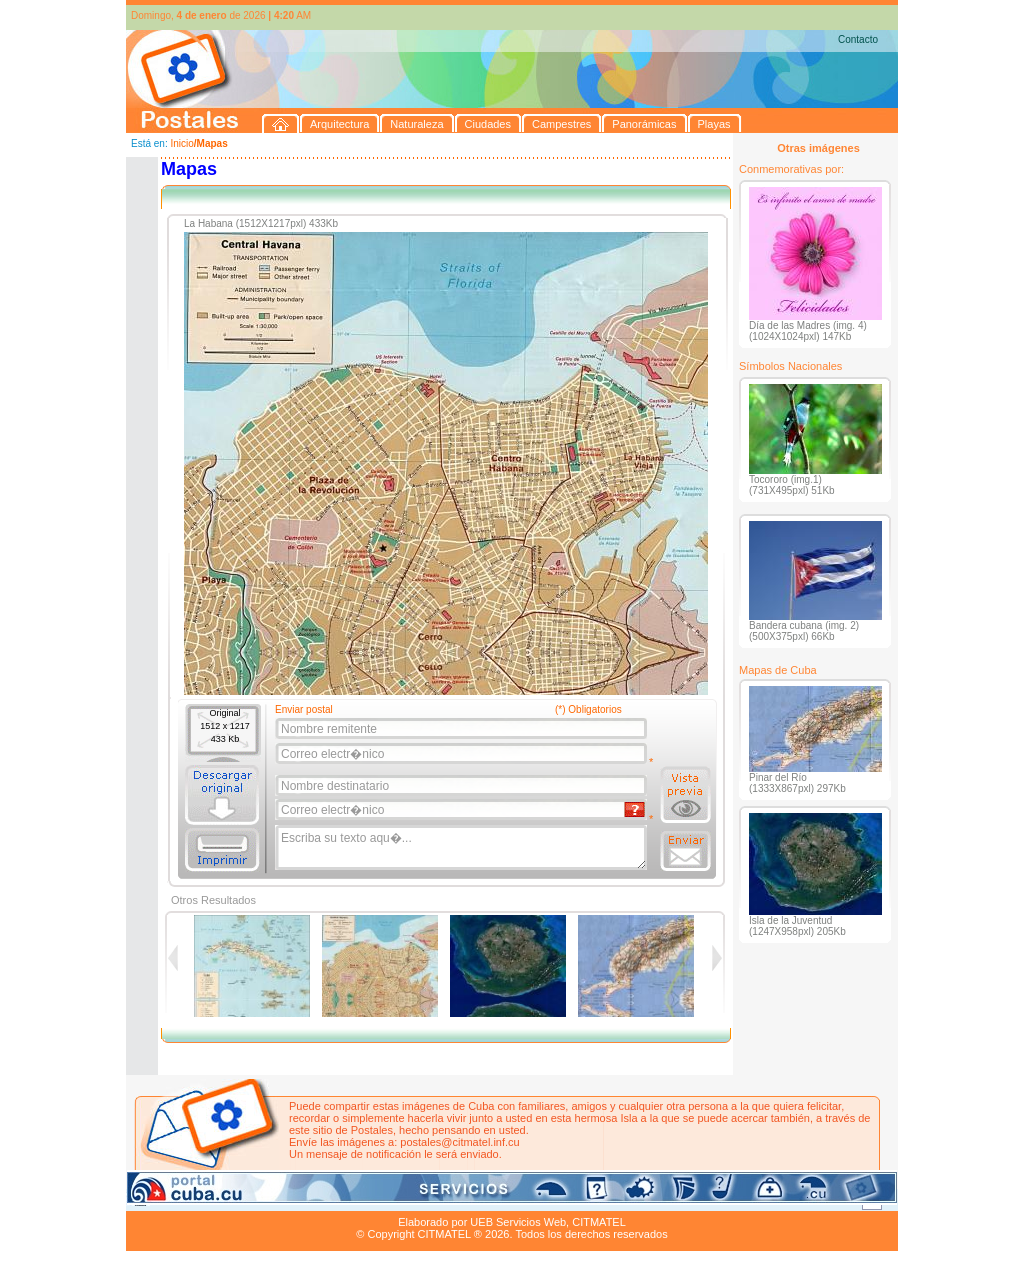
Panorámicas (447, 1199)
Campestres (375, 1199)
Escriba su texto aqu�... (462, 848)
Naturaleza (255, 1199)
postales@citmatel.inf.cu (459, 1142)
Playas (504, 1199)
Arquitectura (189, 1199)
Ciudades (314, 1199)
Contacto (858, 39)
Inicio (181, 143)
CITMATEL (599, 1222)
